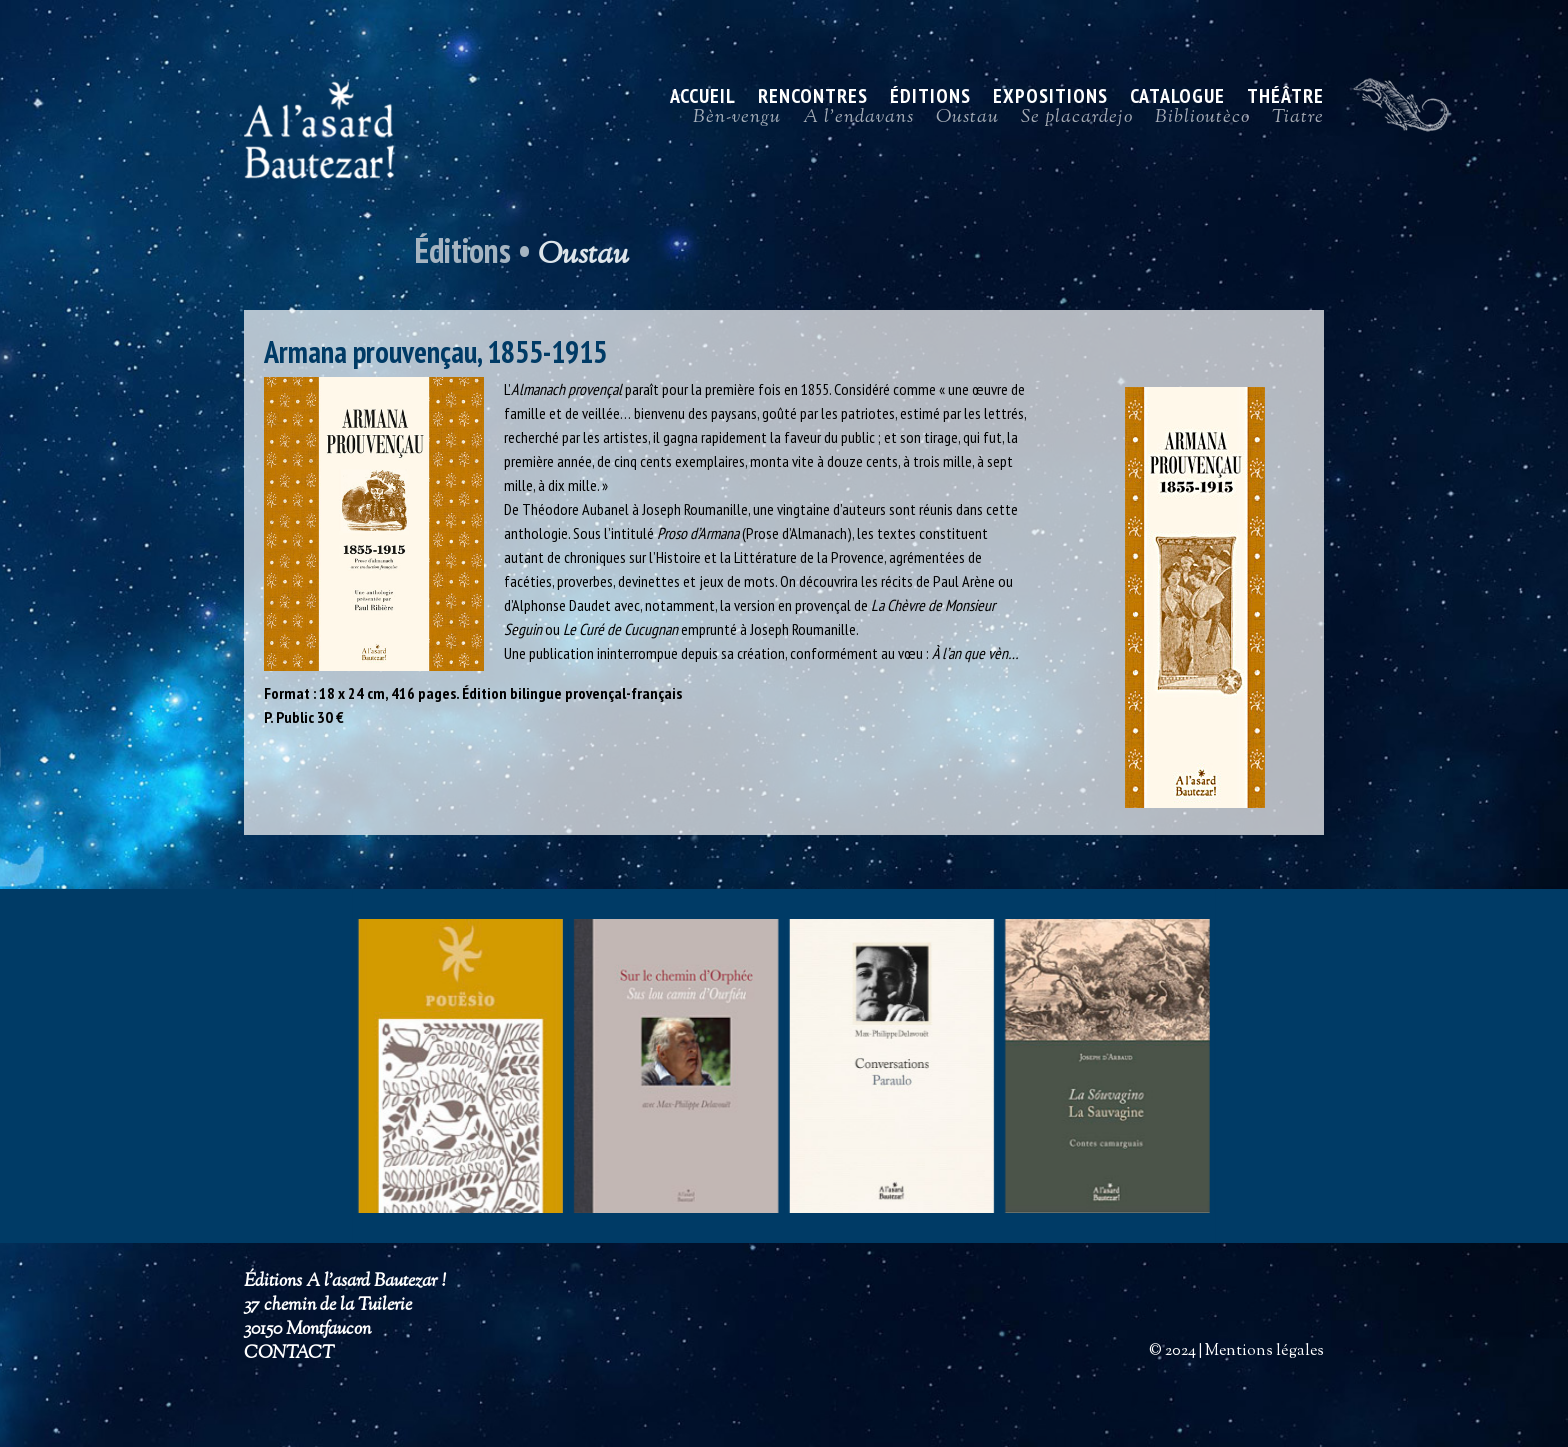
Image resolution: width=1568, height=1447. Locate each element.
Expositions (1050, 99)
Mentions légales (1264, 1351)
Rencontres (813, 99)
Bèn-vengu (737, 122)
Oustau (967, 122)
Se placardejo (1077, 122)
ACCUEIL (703, 99)
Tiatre (1298, 122)
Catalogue (1177, 99)
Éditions (930, 99)
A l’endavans (858, 122)
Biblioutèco (1202, 122)
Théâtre (1285, 99)
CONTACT (289, 1354)
